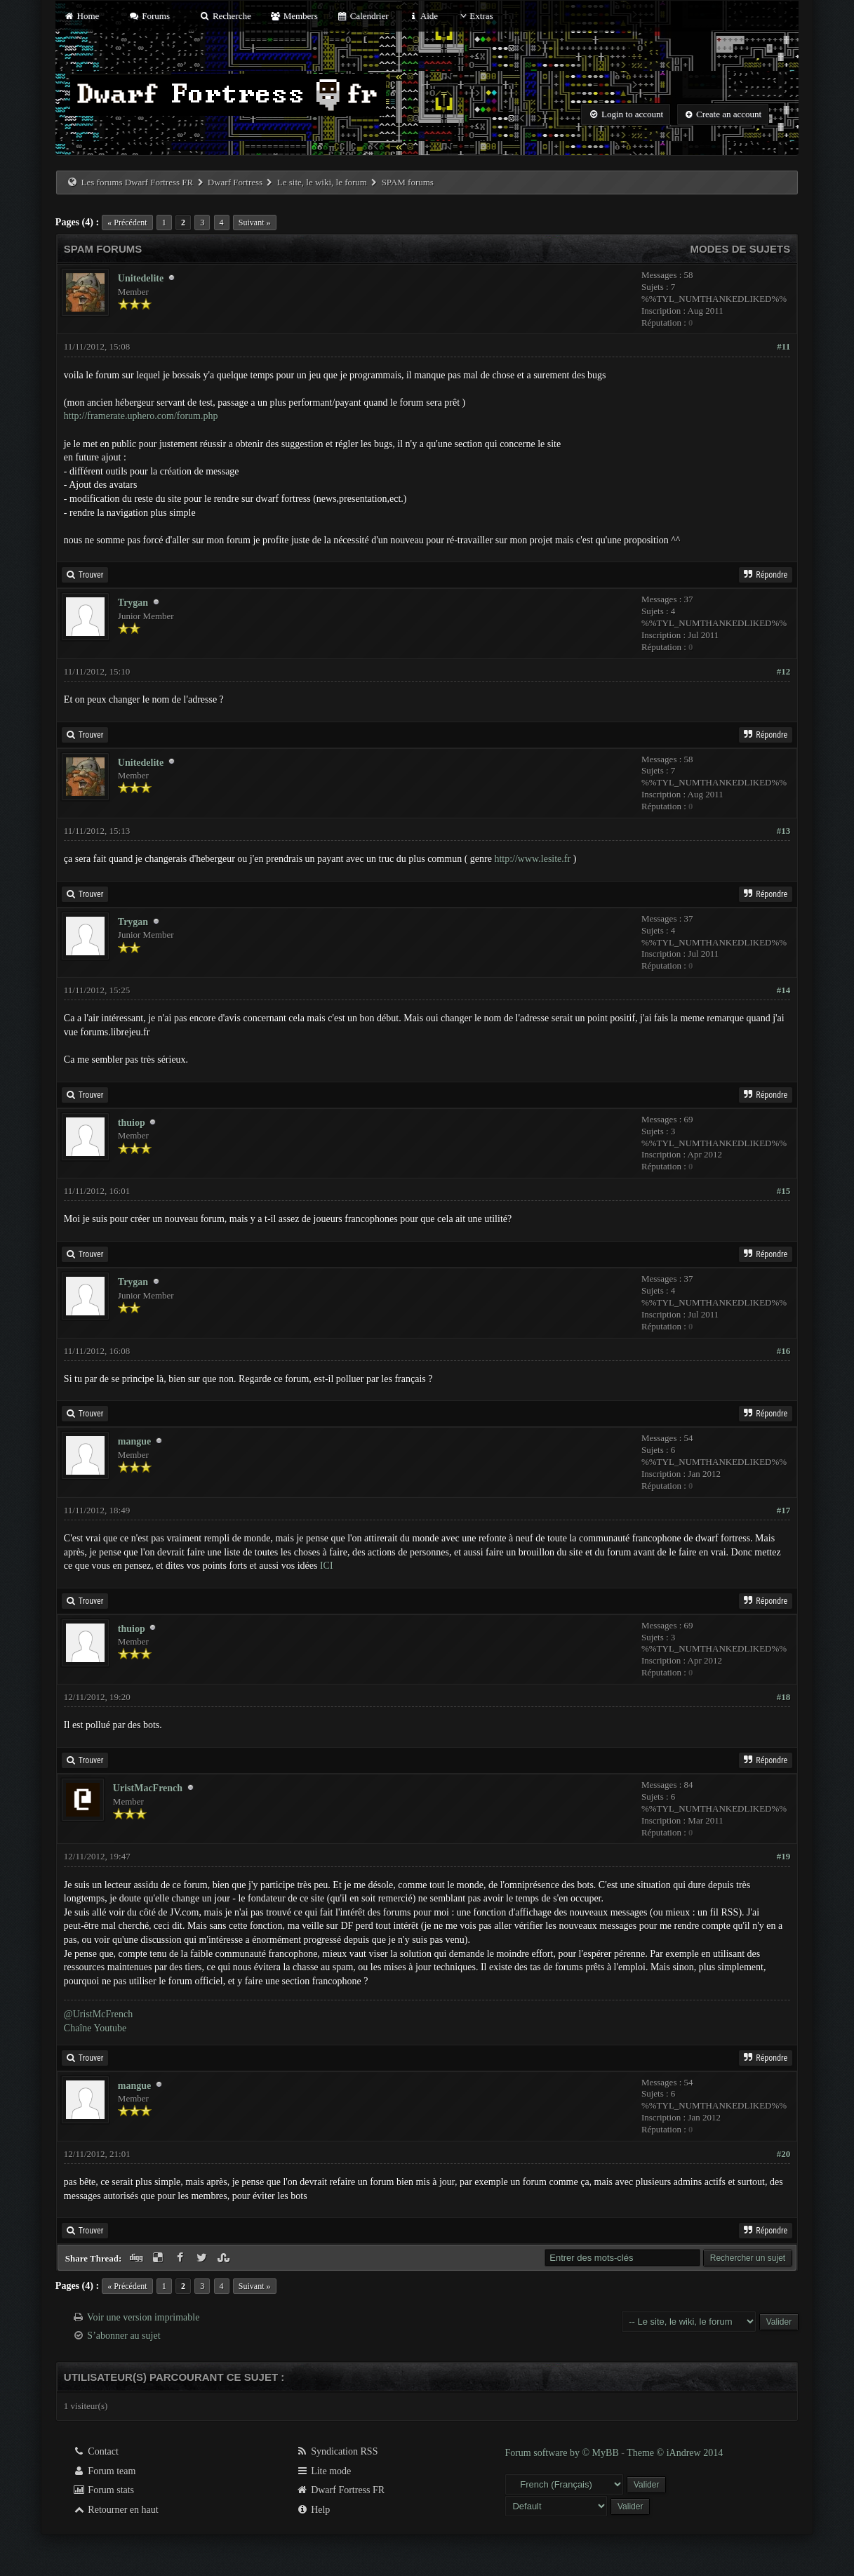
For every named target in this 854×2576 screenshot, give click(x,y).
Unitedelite (141, 278)
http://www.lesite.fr (532, 859)
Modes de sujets (740, 249)
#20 (784, 2154)
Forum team (104, 2471)
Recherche (225, 16)
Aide (423, 16)
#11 (783, 346)
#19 (784, 1856)
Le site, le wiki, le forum (322, 182)
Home (81, 16)
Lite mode (324, 2471)
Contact (96, 2451)
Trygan (133, 602)
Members (294, 16)
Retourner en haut (116, 2509)
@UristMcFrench (98, 2014)
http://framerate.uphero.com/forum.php (141, 416)
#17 (784, 1510)
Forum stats (103, 2490)
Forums (149, 16)
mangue (134, 1441)
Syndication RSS (337, 2451)
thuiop (131, 1122)
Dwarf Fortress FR (340, 2490)
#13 (784, 830)
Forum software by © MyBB (563, 2453)
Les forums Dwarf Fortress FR (137, 182)
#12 (784, 671)
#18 (784, 1697)
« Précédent (127, 222)
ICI (326, 1565)
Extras (475, 16)
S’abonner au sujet (123, 2335)
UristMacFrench (147, 1788)
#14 (784, 990)
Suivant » (255, 222)
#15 (784, 1191)
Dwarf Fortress (235, 182)
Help (313, 2509)
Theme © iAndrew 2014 (675, 2453)
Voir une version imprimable (143, 2317)
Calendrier (363, 16)
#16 (784, 1351)
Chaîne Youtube (95, 2028)
